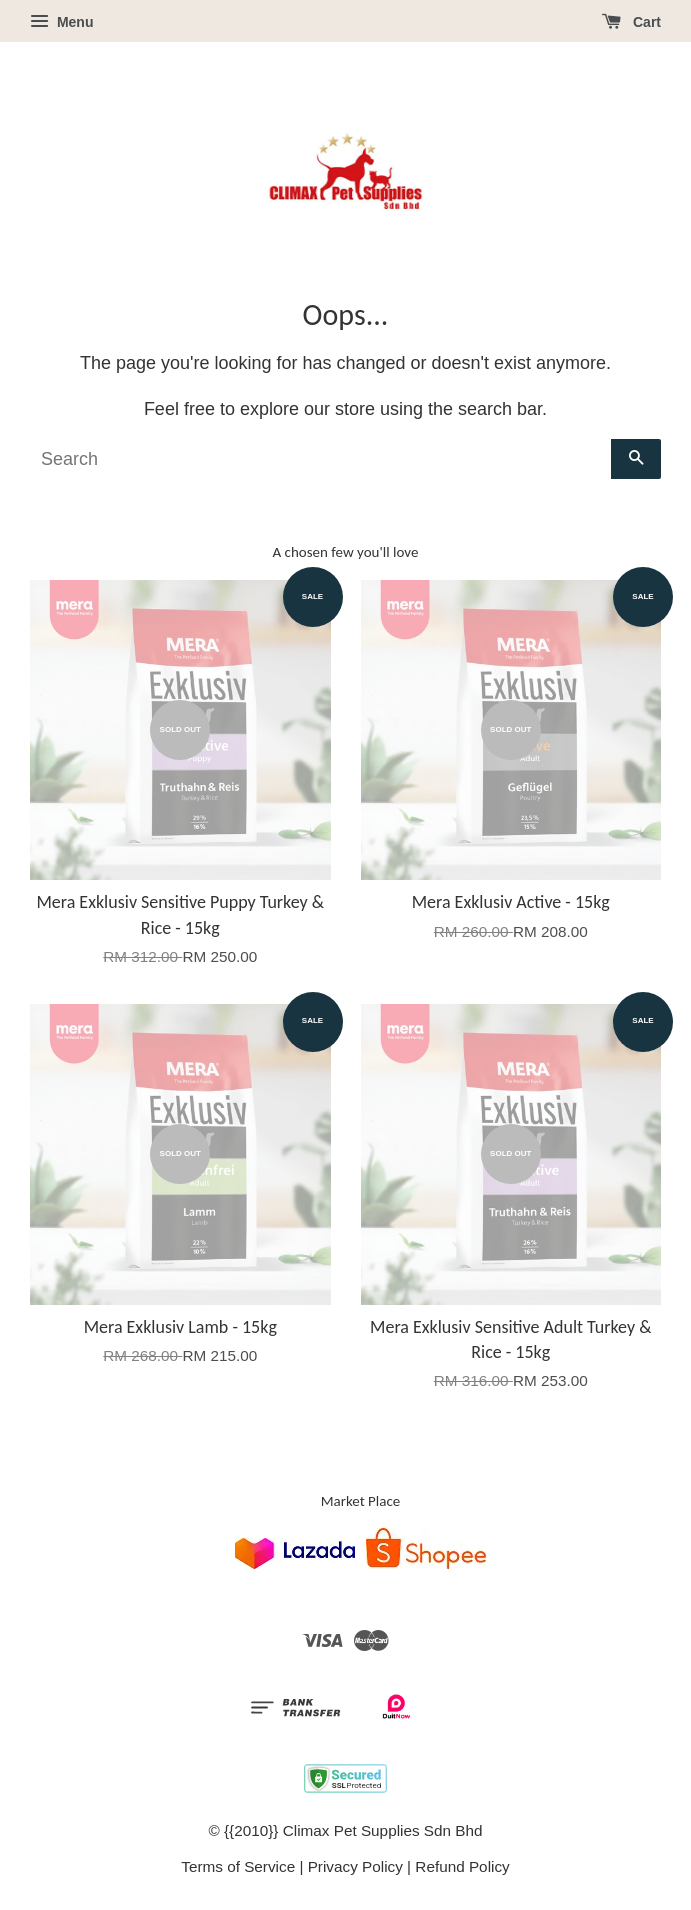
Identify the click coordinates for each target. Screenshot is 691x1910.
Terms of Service (238, 1866)
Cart (631, 22)
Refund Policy (462, 1866)
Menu (61, 22)
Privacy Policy (355, 1866)
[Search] (320, 459)
